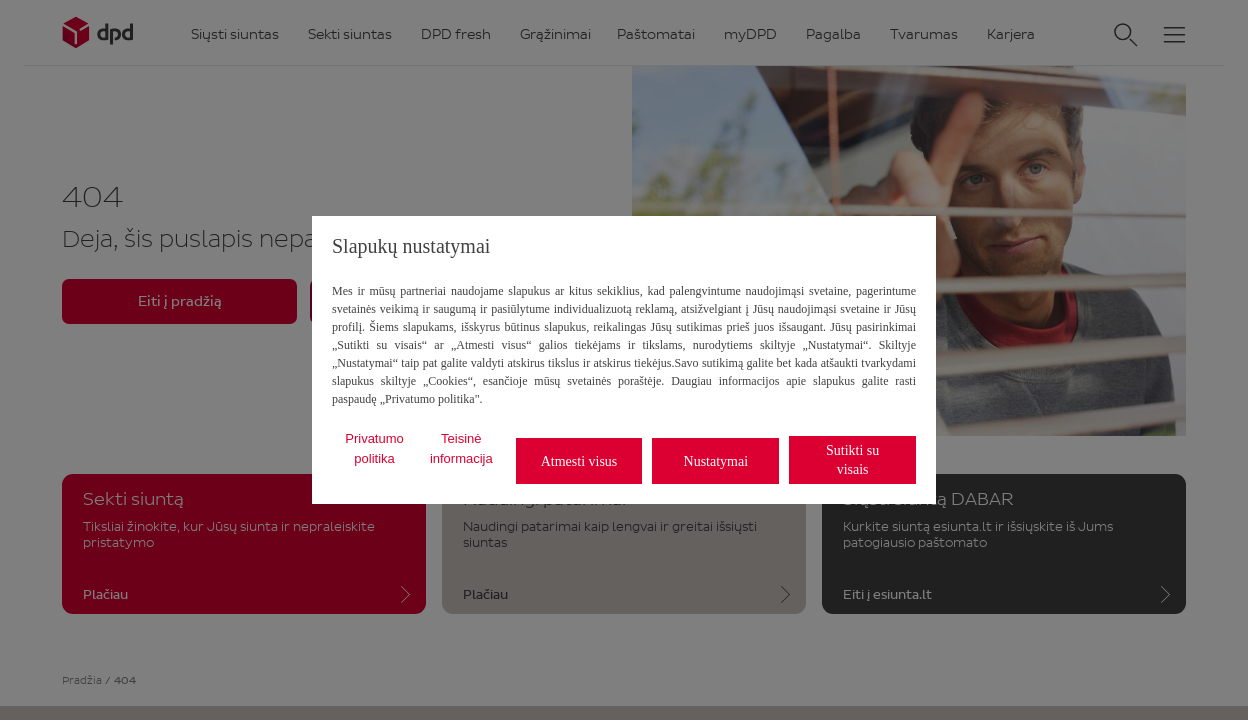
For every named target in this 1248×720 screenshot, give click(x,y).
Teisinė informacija (461, 448)
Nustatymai (716, 461)
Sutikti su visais (852, 460)
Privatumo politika (374, 448)
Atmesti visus (579, 461)
